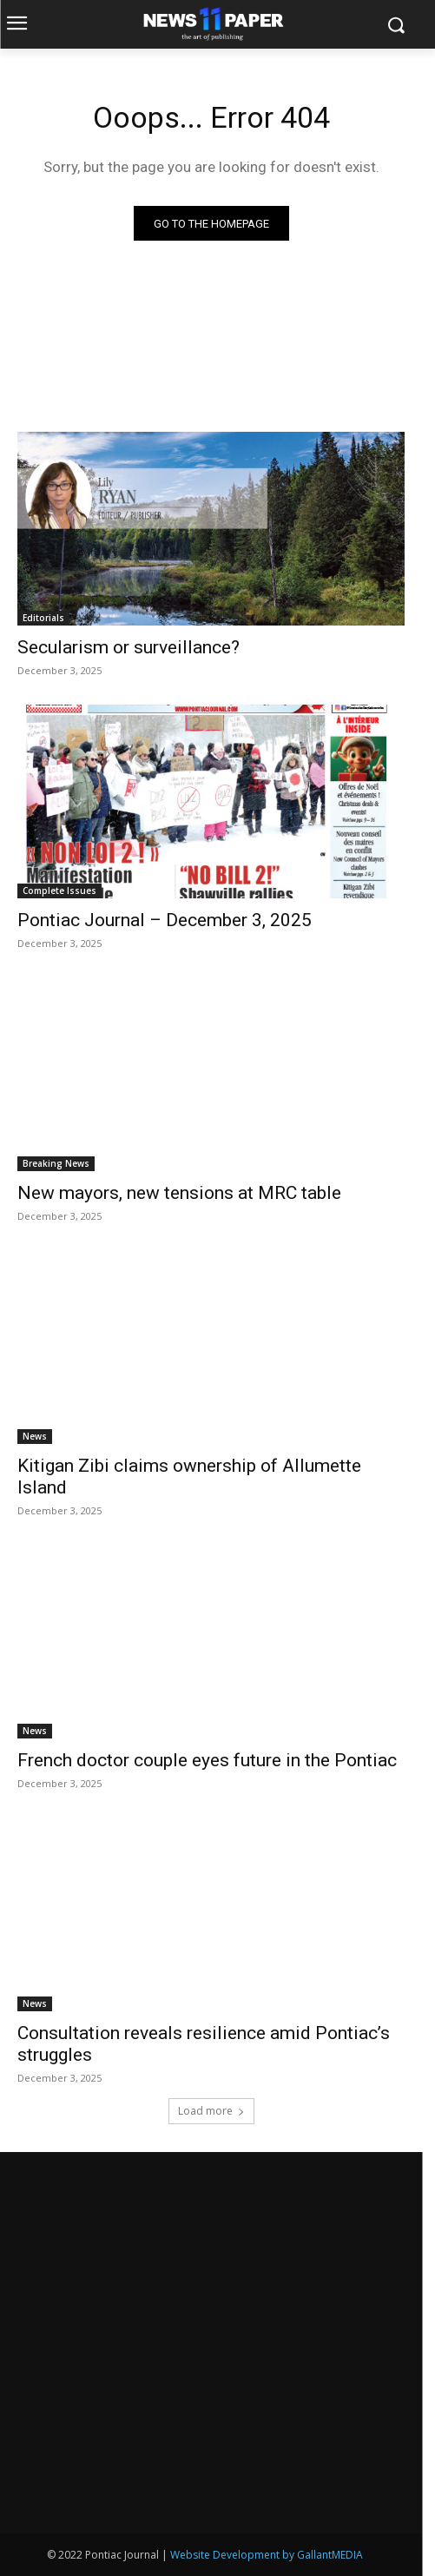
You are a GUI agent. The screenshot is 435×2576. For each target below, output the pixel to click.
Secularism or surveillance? (128, 647)
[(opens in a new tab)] (211, 801)
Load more (211, 2110)
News (35, 1436)
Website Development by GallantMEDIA (266, 2554)
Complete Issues (59, 890)
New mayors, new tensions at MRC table (179, 1192)
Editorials (43, 618)
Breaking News (56, 1163)
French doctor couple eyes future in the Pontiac (207, 1760)
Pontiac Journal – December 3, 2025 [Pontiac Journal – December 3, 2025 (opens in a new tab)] (164, 920)
